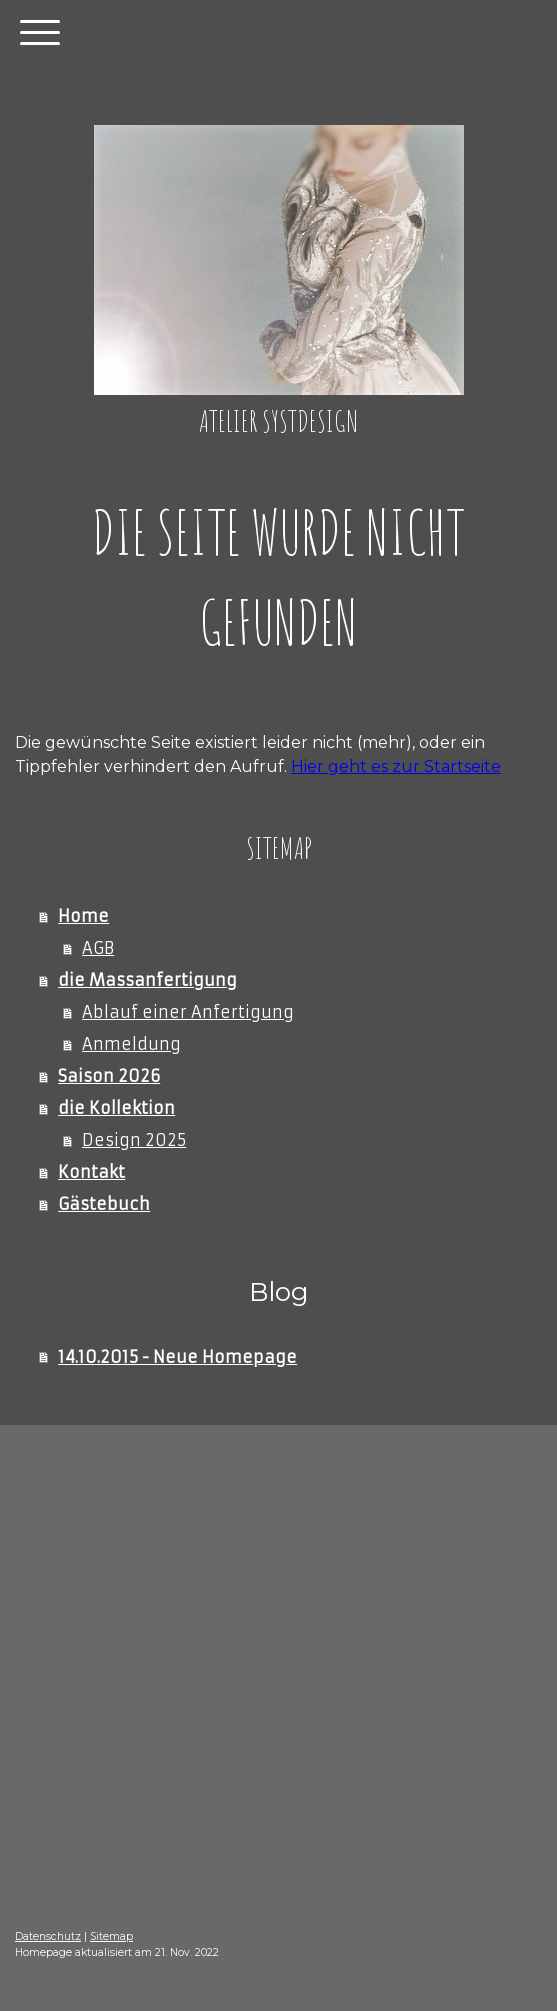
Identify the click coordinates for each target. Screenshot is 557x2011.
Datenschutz (48, 1936)
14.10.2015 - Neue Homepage (177, 1357)
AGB (98, 948)
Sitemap (111, 1936)
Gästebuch (104, 1204)
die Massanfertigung (147, 980)
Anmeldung (131, 1044)
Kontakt (91, 1172)
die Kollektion (116, 1108)
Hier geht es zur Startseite (396, 766)
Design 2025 (134, 1140)
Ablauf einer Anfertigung (188, 1012)
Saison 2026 (109, 1076)
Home (83, 916)
